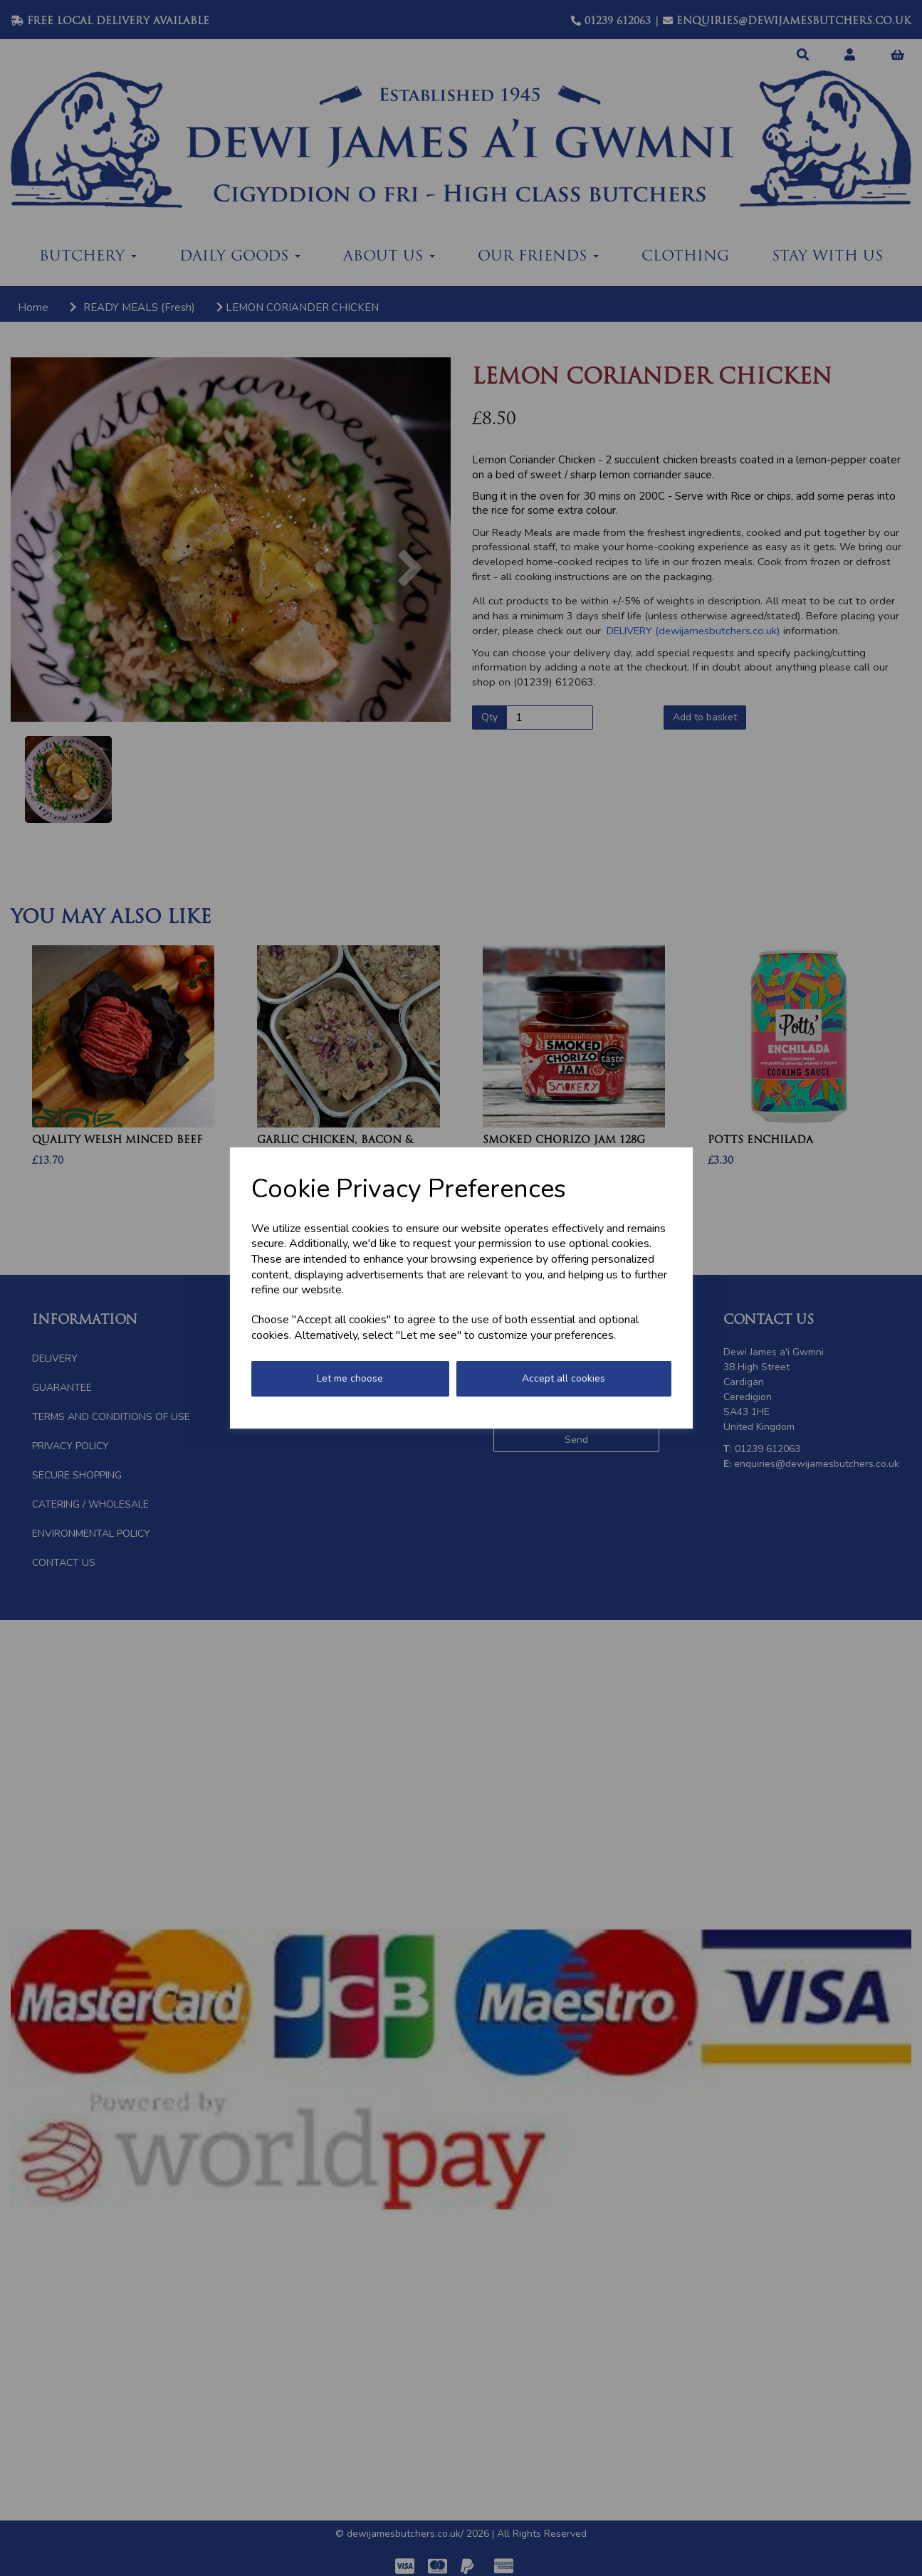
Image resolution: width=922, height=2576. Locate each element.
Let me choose (350, 1378)
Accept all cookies (563, 1378)
